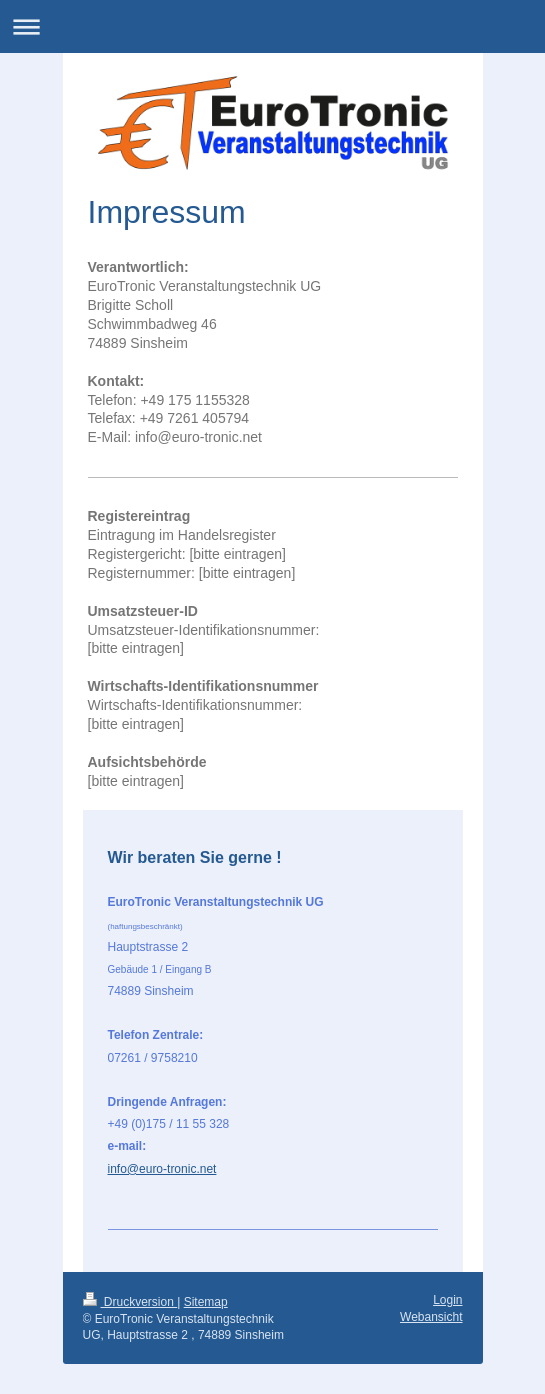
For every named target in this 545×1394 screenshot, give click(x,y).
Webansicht (431, 1317)
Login (447, 1300)
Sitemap (206, 1302)
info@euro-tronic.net (162, 1169)
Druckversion (130, 1302)
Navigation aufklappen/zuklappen (272, 26)
